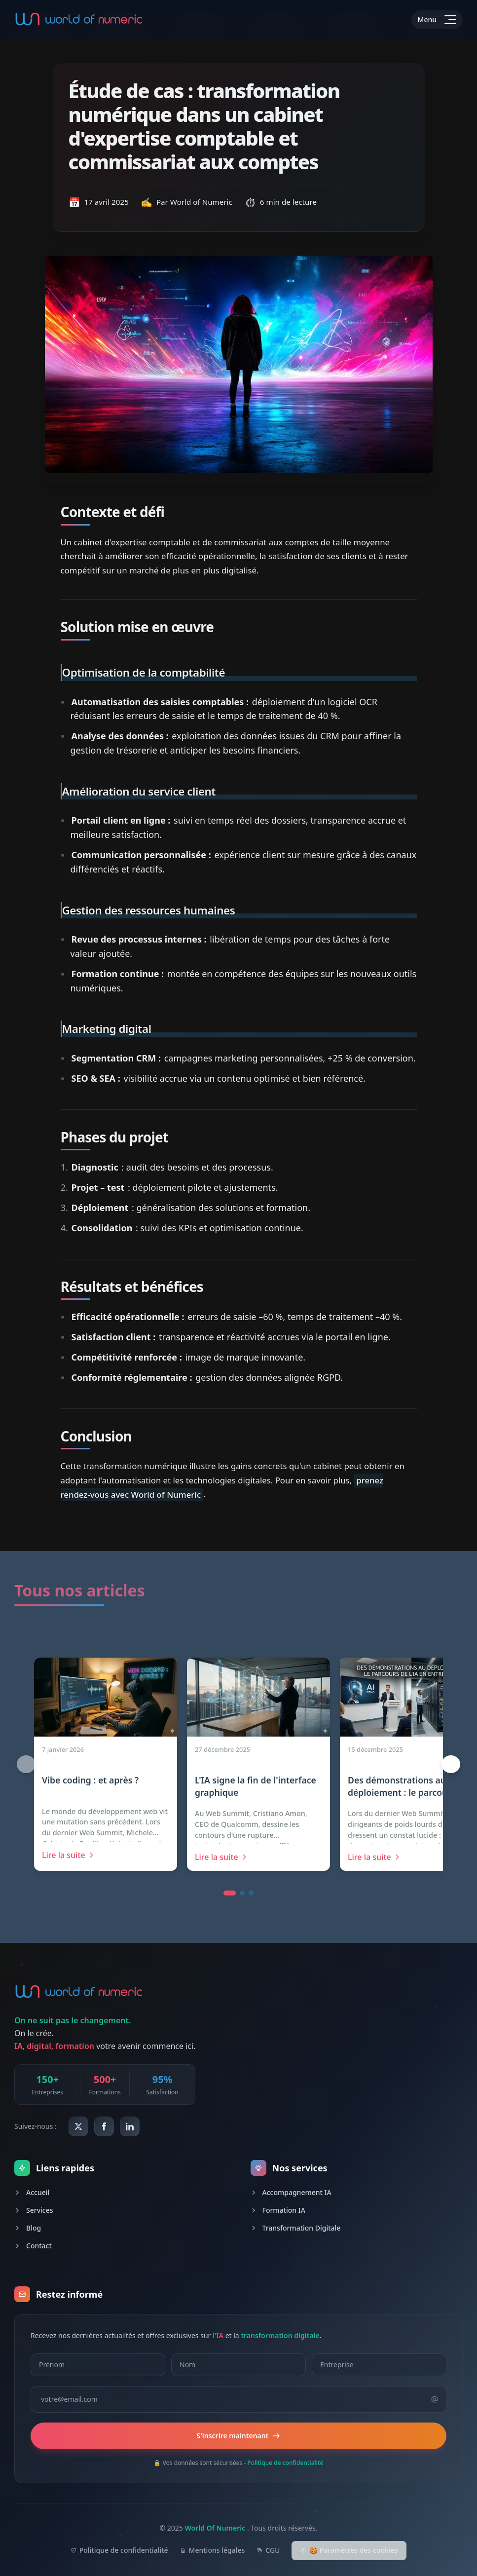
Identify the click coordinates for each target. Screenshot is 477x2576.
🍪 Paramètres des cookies (349, 2550)
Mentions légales (212, 2550)
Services (33, 2210)
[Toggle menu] (437, 19)
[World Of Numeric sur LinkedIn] (130, 2126)
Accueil (31, 2192)
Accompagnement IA (291, 2192)
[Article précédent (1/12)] (26, 1764)
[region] (238, 1764)
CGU (268, 2550)
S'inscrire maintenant (239, 2435)
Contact (33, 2245)
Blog (27, 2228)
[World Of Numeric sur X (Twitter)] (78, 2126)
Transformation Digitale (296, 2228)
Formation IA (278, 2210)
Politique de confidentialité (285, 2463)
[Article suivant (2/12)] (450, 1764)
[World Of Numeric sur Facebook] (104, 2126)
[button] (229, 1893)
